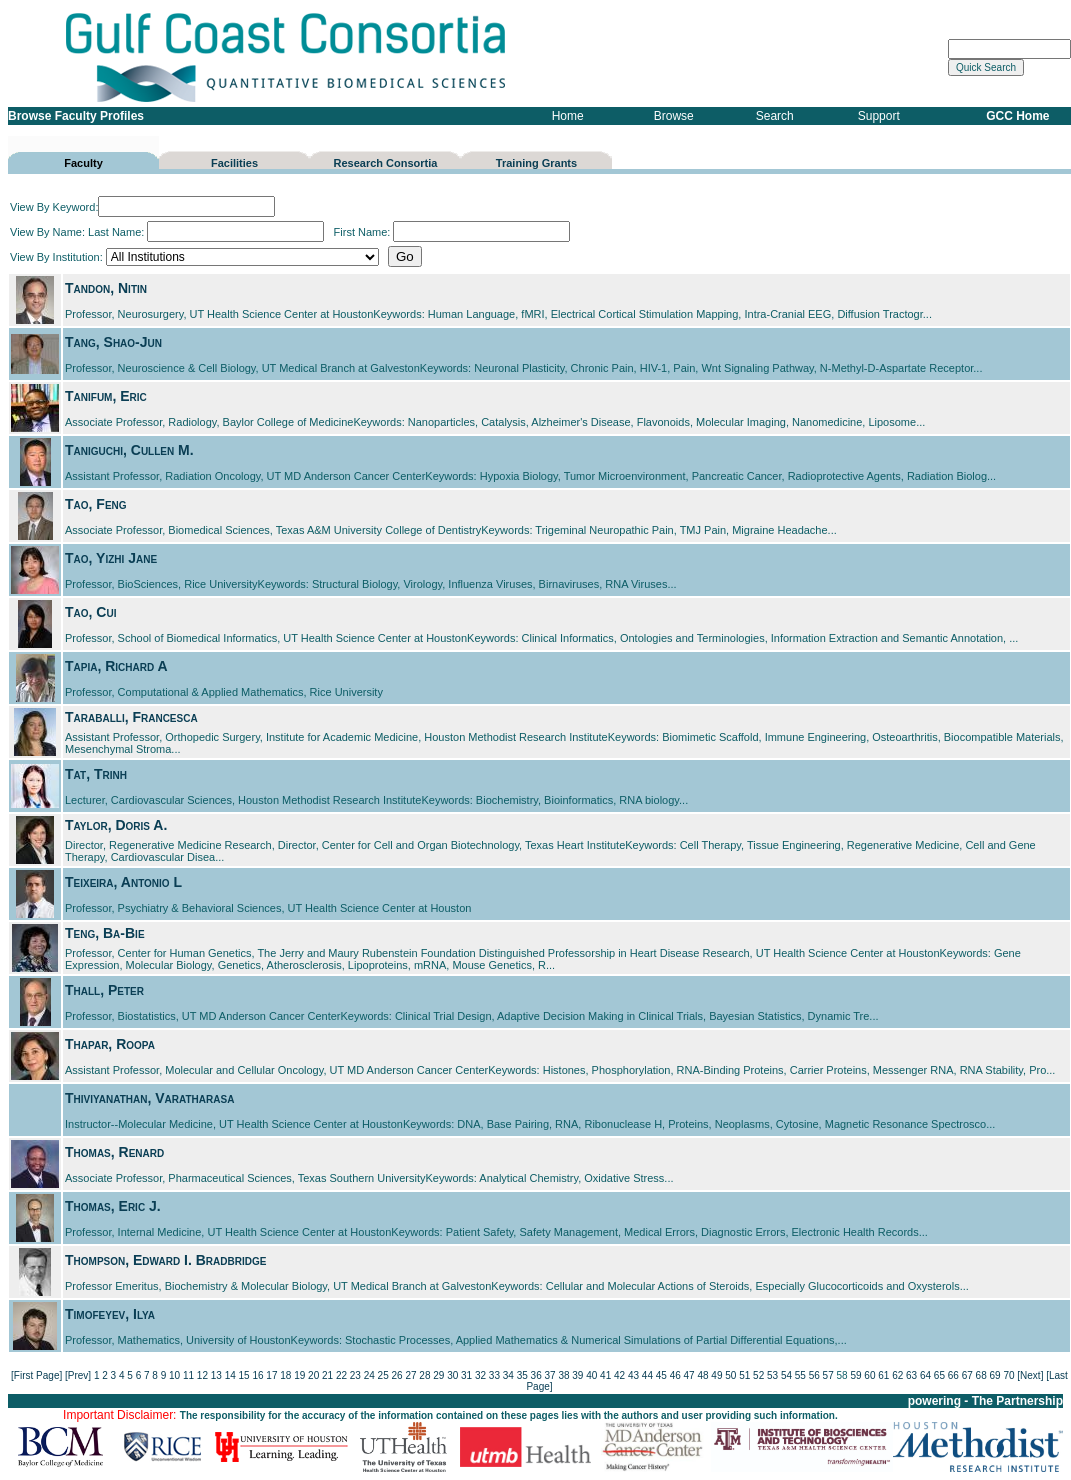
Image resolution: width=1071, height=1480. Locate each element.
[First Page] (36, 1375)
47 (689, 1375)
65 (939, 1375)
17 (271, 1375)
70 (1008, 1375)
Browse (674, 116)
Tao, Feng (96, 504)
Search (775, 116)
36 (536, 1375)
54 (786, 1375)
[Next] (1030, 1375)
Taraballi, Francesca (131, 717)
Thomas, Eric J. (113, 1206)
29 (438, 1375)
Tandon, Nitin (106, 288)
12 (202, 1375)
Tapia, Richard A (116, 666)
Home (568, 116)
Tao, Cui (90, 612)
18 (285, 1375)
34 (508, 1375)
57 (828, 1375)
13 (216, 1375)
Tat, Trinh (96, 774)
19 (299, 1375)
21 (327, 1375)
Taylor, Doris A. (116, 825)
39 (577, 1375)
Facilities (234, 163)
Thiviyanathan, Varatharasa (149, 1098)
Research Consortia (386, 163)
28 (424, 1375)
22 (341, 1375)
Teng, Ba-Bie (105, 933)
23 (355, 1375)
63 (911, 1375)
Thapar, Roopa (110, 1044)
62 (897, 1375)
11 (188, 1375)
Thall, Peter (104, 990)
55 (800, 1375)
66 (953, 1375)
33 (494, 1375)
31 (466, 1375)
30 (452, 1375)
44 (647, 1375)
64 (925, 1375)
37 (549, 1375)
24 (369, 1375)
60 (869, 1375)
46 (675, 1375)
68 (981, 1375)
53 (772, 1375)
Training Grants (536, 163)
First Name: (451, 232)
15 (244, 1375)
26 (397, 1375)
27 (410, 1375)
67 (967, 1375)
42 (619, 1375)
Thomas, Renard (114, 1152)
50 (730, 1375)
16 (257, 1375)
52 (758, 1375)
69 (994, 1375)
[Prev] (78, 1375)
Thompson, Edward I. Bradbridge (165, 1260)
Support (879, 116)
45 (661, 1375)
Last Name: (206, 232)
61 (883, 1375)
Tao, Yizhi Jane (111, 558)
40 (591, 1375)
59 (855, 1375)
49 (716, 1375)
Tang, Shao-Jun (113, 342)
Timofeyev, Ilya (110, 1314)
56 (814, 1375)
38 (563, 1375)
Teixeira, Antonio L (123, 882)
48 (702, 1375)
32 (480, 1375)
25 (383, 1375)
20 (313, 1375)
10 (174, 1375)
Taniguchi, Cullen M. (129, 450)
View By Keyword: (142, 207)
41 (605, 1375)
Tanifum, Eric (106, 396)
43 (633, 1375)
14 (230, 1375)
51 (744, 1375)
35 (522, 1375)
